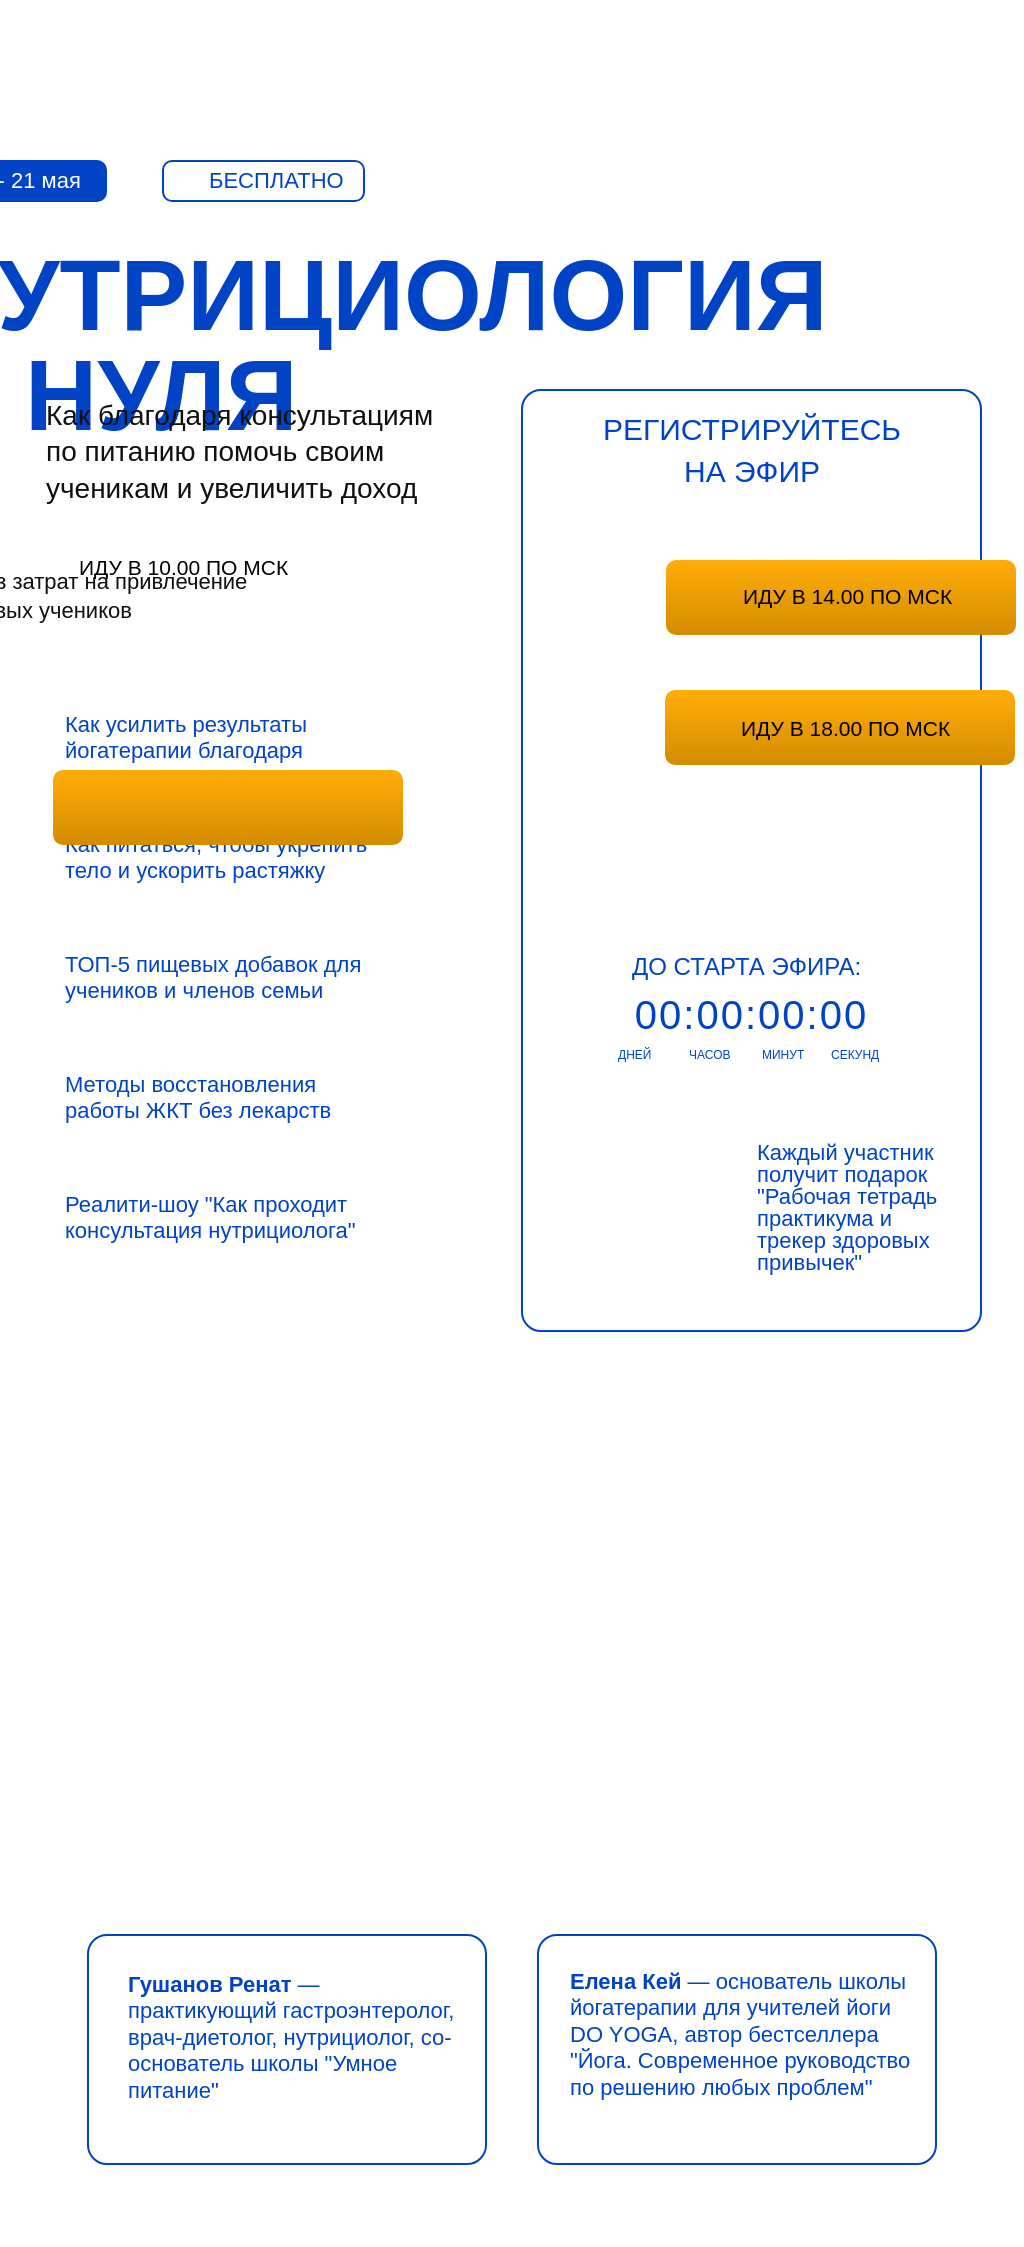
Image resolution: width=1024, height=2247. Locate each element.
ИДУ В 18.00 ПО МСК (845, 728)
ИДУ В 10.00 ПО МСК (183, 567)
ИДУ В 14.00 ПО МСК (847, 596)
